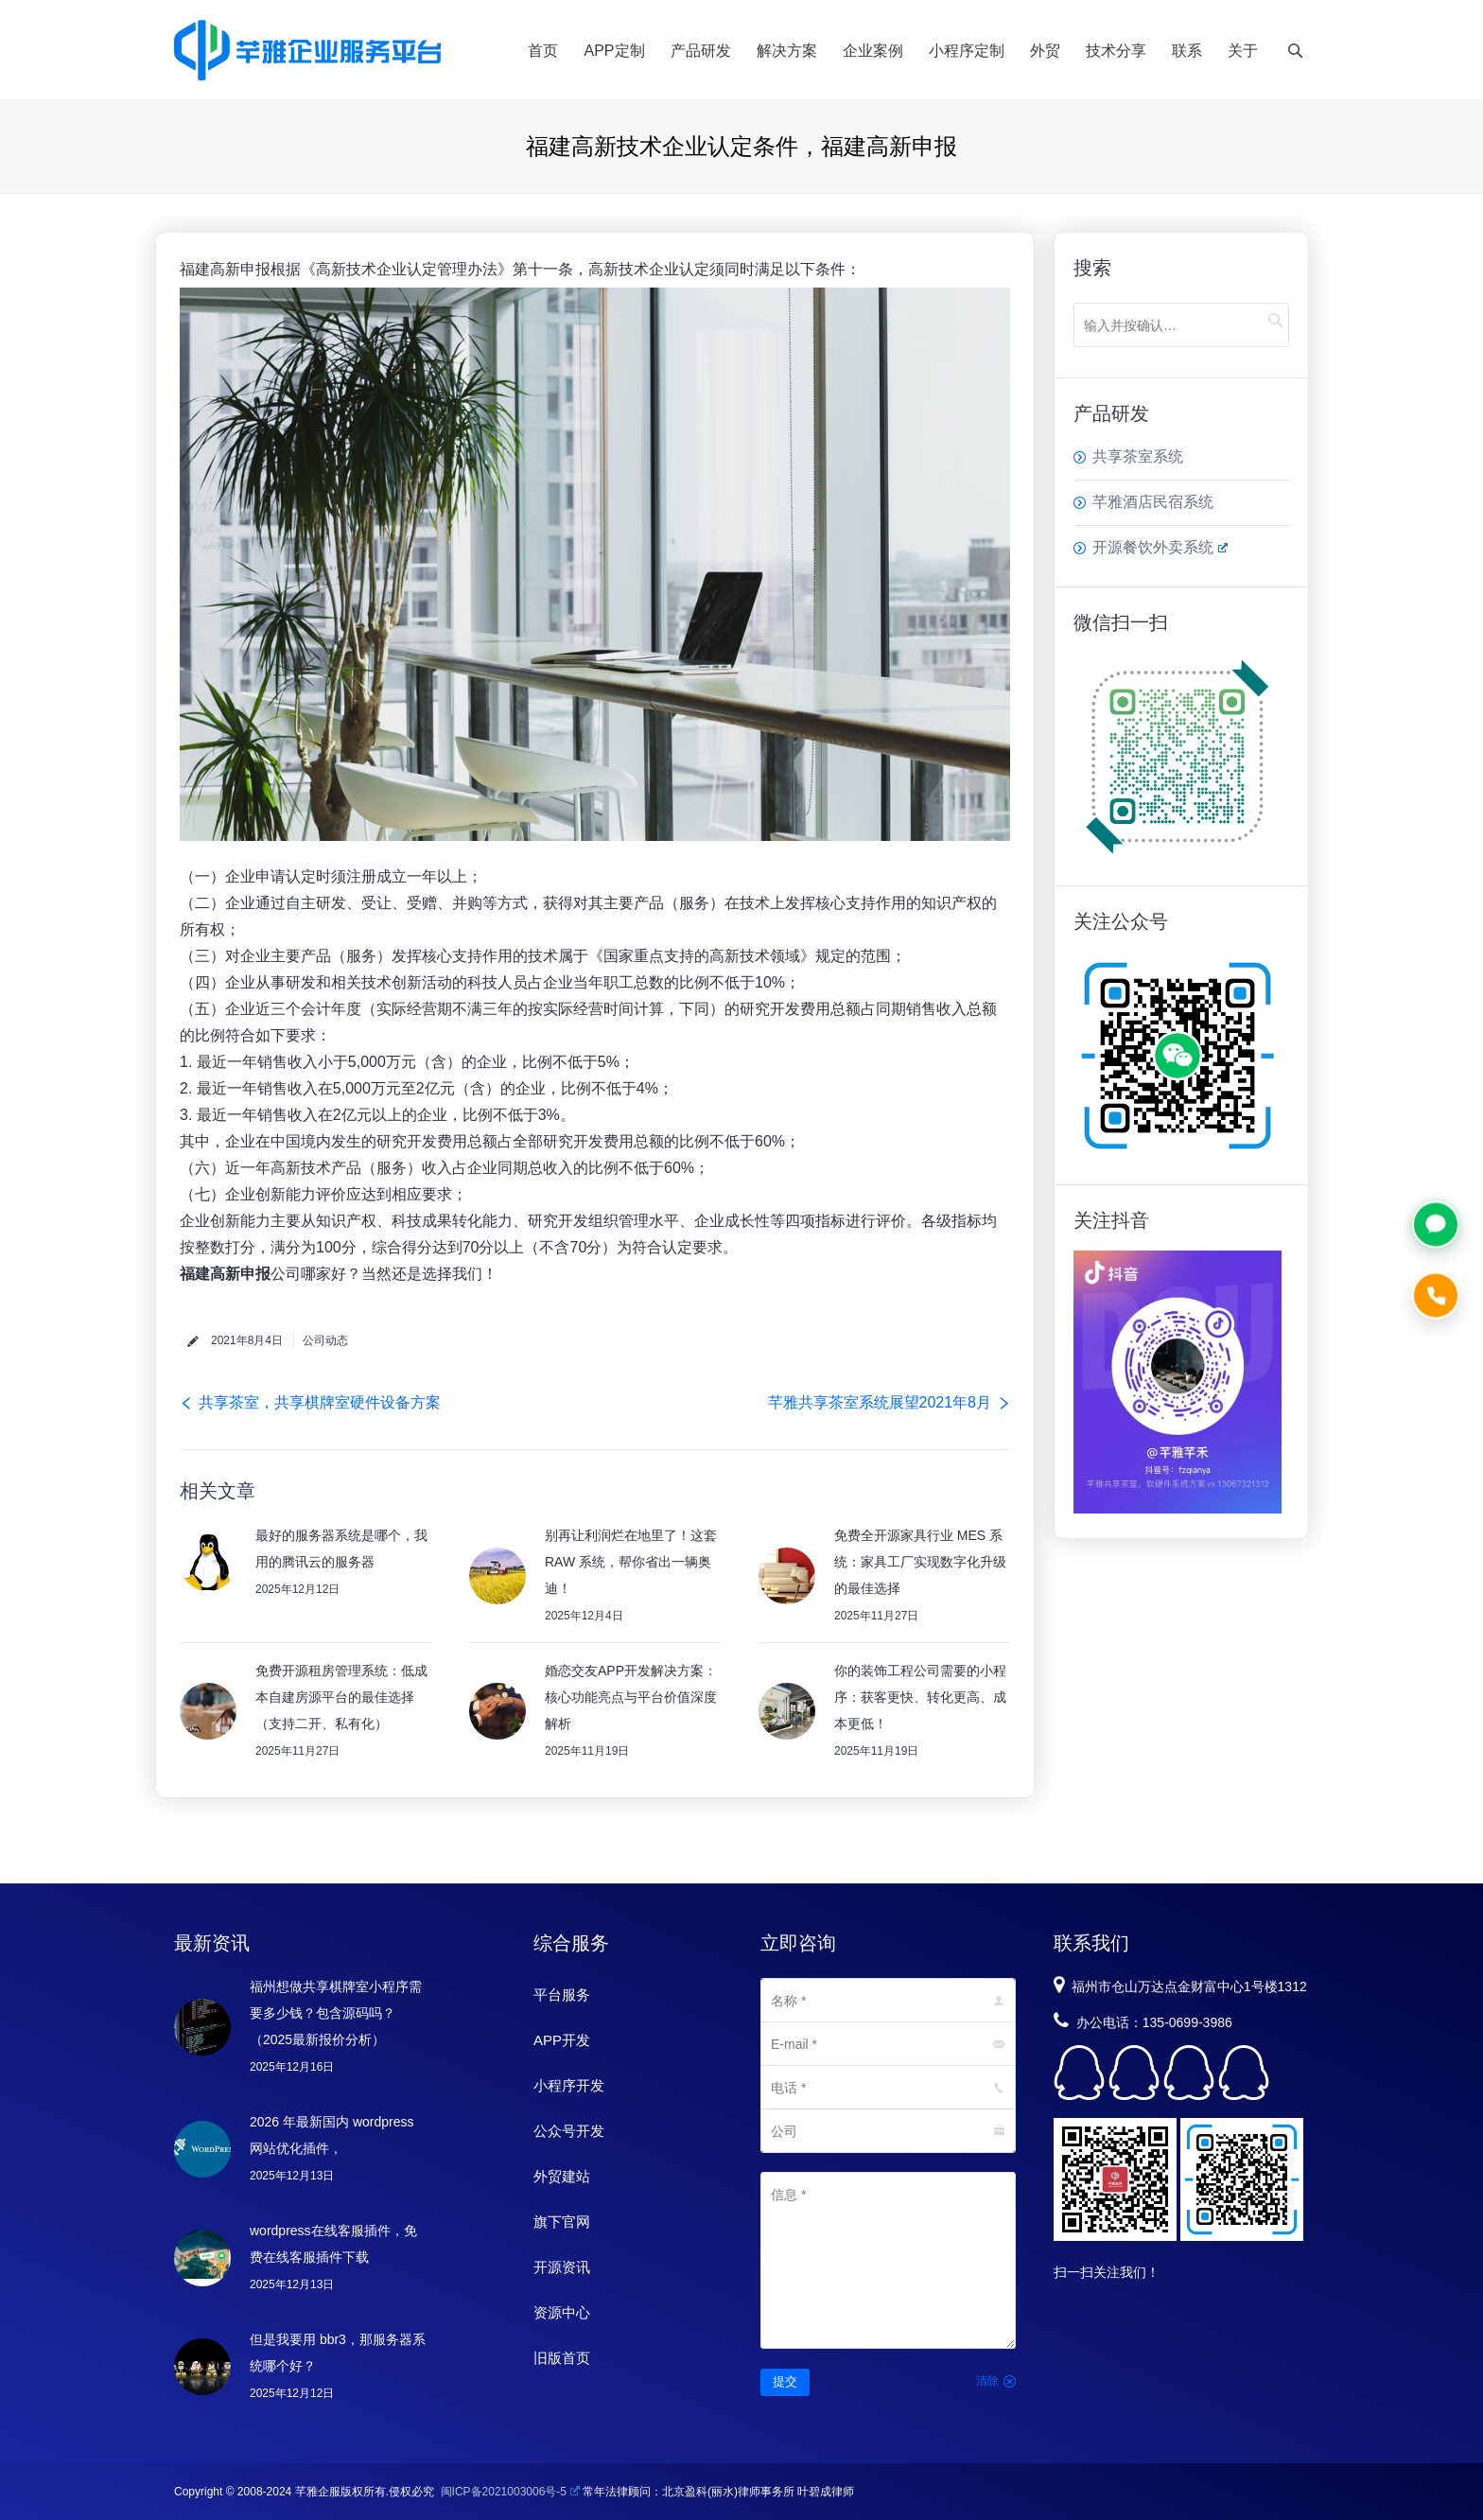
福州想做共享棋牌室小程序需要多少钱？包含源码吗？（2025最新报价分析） (336, 2013)
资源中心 (561, 2312)
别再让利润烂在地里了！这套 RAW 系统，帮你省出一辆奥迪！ (631, 1562)
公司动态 (325, 1340)
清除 (987, 2381)
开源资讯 (561, 2267)
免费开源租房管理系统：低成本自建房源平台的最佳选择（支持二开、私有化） (341, 1697)
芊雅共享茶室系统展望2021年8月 (880, 1402)
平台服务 (561, 1994)
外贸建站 (561, 2176)
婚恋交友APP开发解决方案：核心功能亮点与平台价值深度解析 (631, 1697)
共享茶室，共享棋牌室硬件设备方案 (320, 1402)
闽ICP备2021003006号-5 (510, 2491)
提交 (785, 2381)
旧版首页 (561, 2358)
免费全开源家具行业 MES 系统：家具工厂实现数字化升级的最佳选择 (920, 1562)
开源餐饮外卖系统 (1160, 547)
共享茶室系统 (1137, 456)
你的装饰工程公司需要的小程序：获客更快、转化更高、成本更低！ (920, 1697)
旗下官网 (561, 2222)
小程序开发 (568, 2085)
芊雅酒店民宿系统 (1152, 502)
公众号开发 (568, 2131)
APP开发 (561, 2040)
